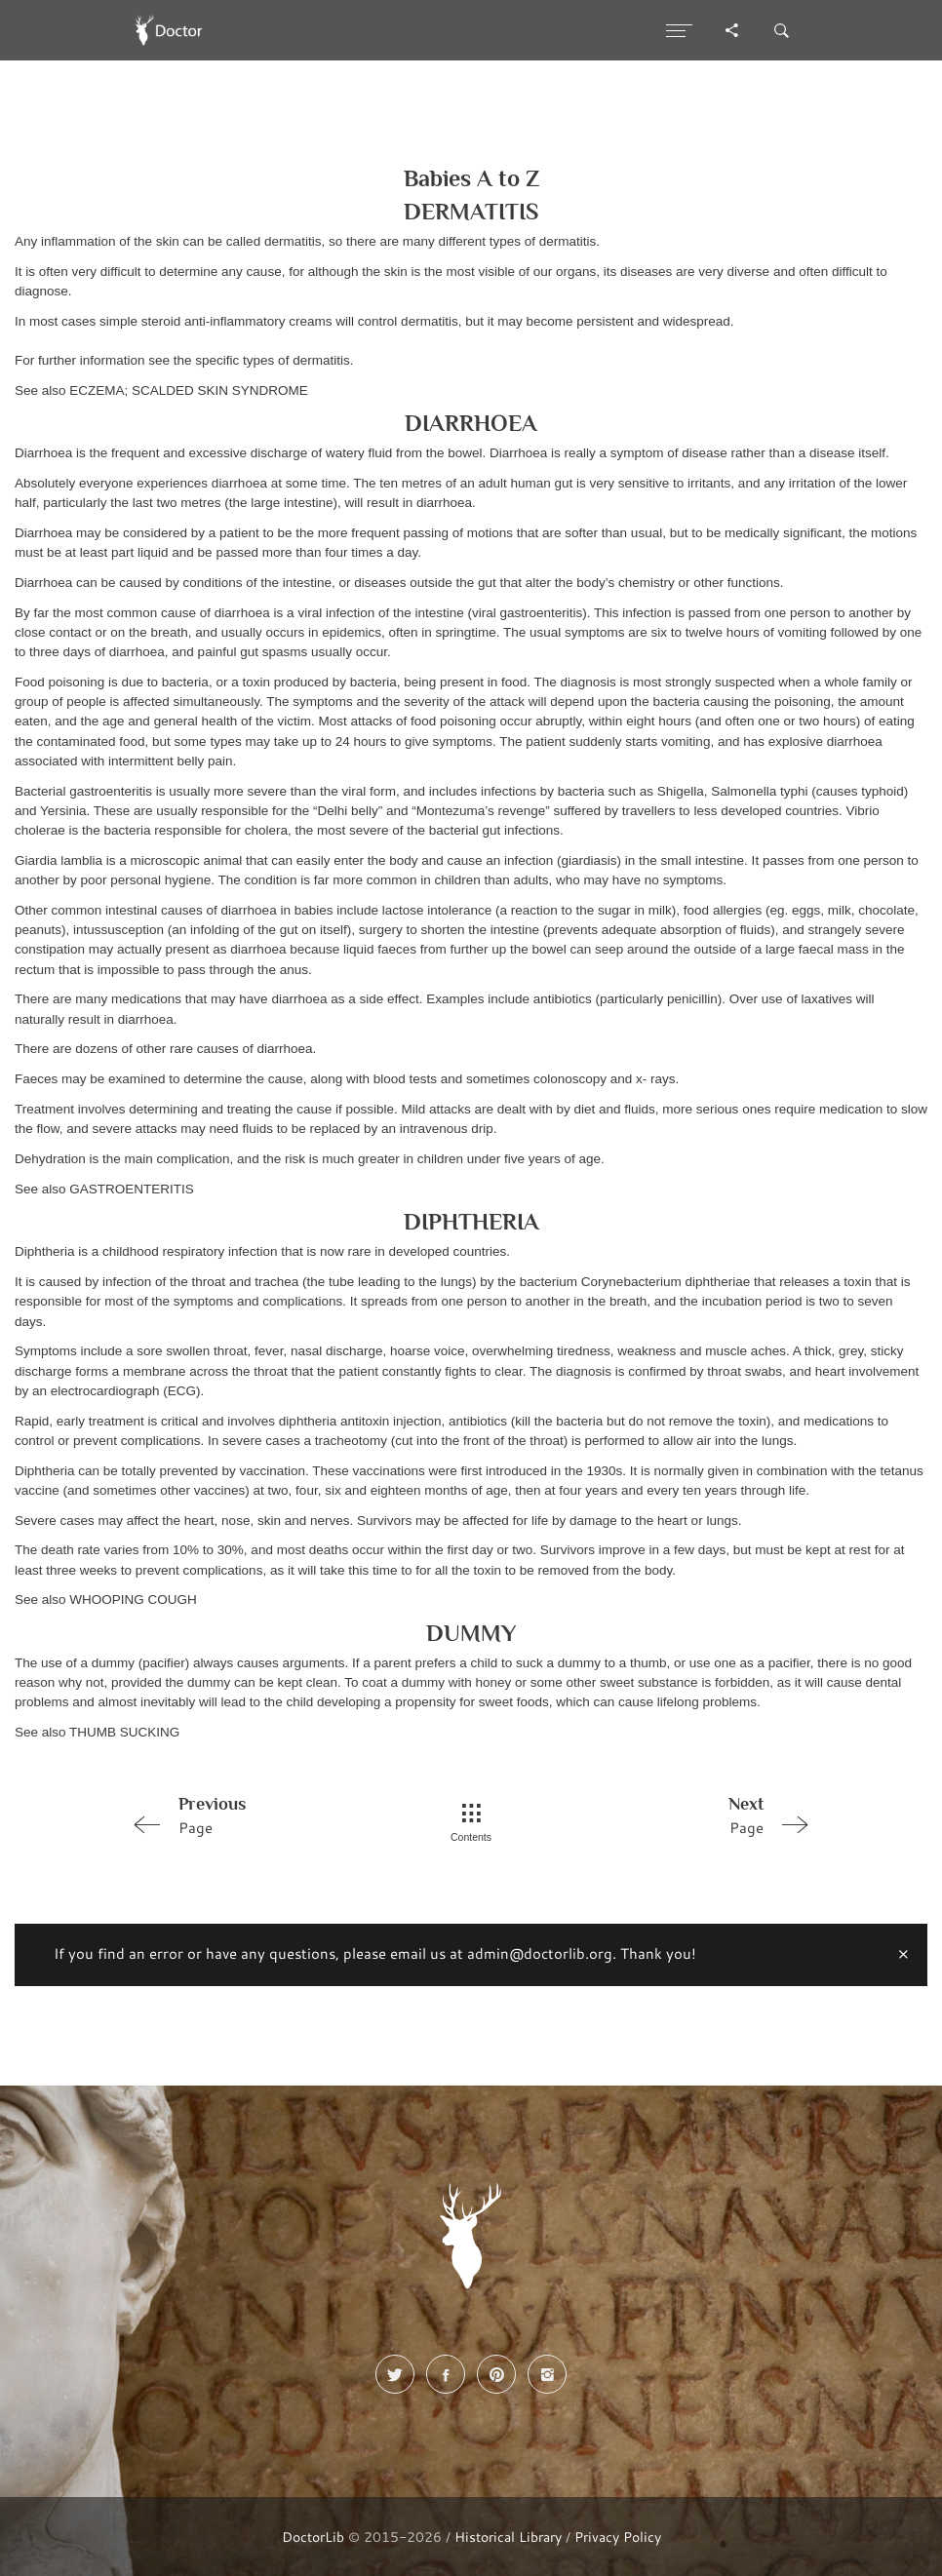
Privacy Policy (617, 2536)
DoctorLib (313, 2536)
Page (259, 1814)
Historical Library (508, 2536)
